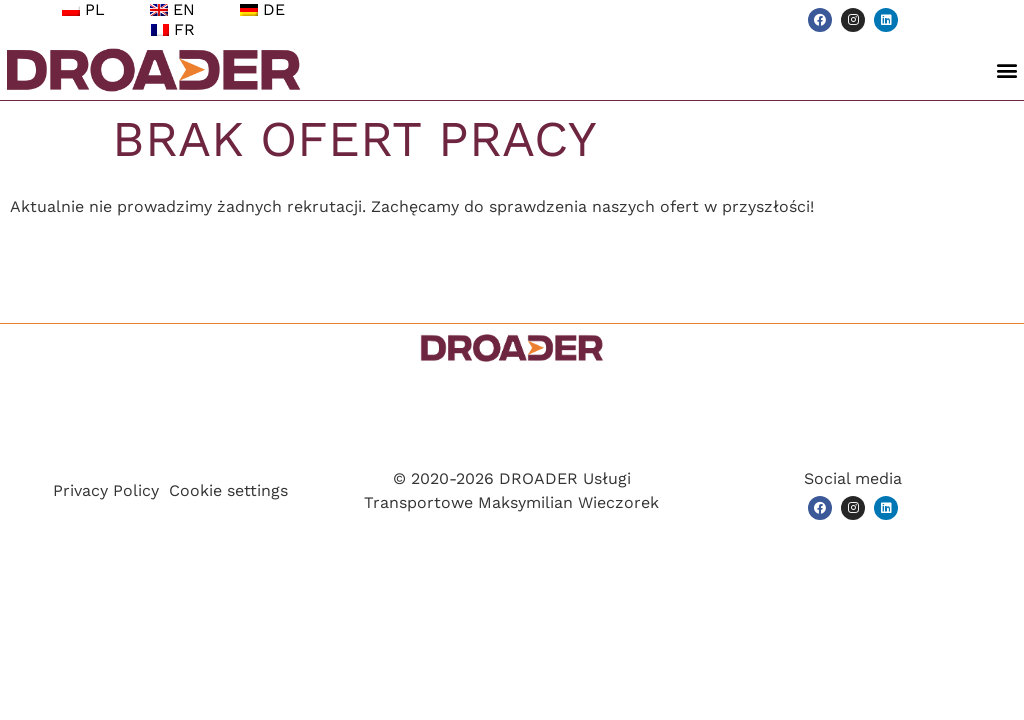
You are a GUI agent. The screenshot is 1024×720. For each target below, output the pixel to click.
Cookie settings (228, 490)
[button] (1007, 70)
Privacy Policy (106, 490)
